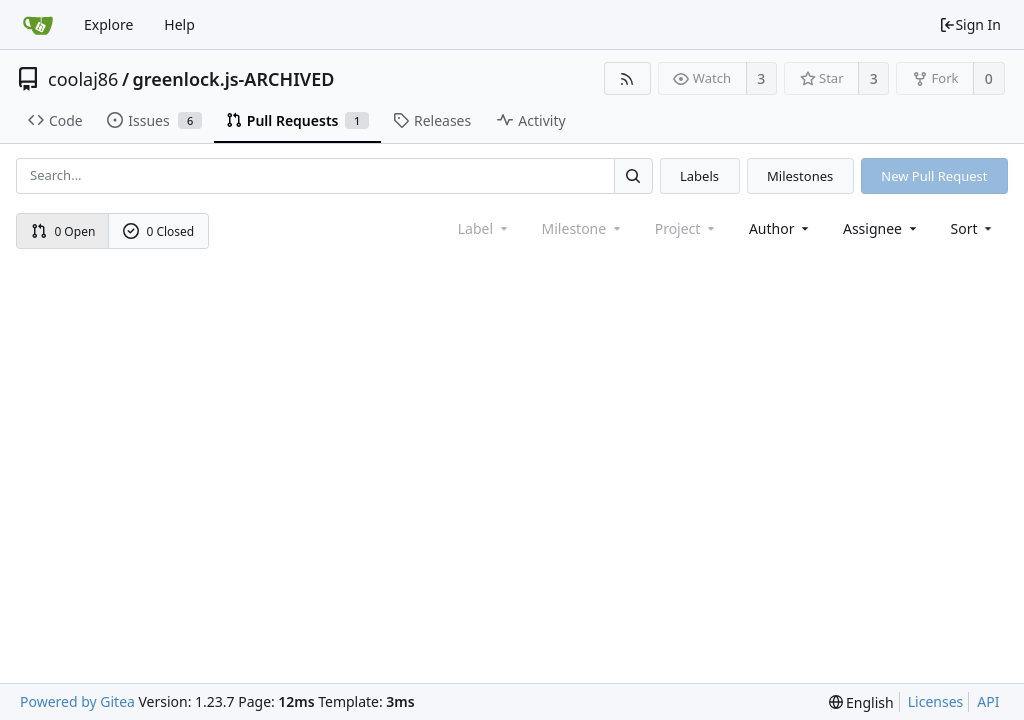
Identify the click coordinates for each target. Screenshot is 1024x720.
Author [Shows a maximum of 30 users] (780, 228)
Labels (699, 176)
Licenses (936, 701)
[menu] (973, 228)
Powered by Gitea (77, 701)
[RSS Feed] (627, 78)
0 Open (63, 231)
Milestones (800, 176)
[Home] (38, 25)
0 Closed (159, 231)
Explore (108, 24)
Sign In (970, 24)
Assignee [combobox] (881, 228)
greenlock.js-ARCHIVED (234, 79)
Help (179, 24)
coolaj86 (83, 79)
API (988, 701)
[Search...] (633, 175)
